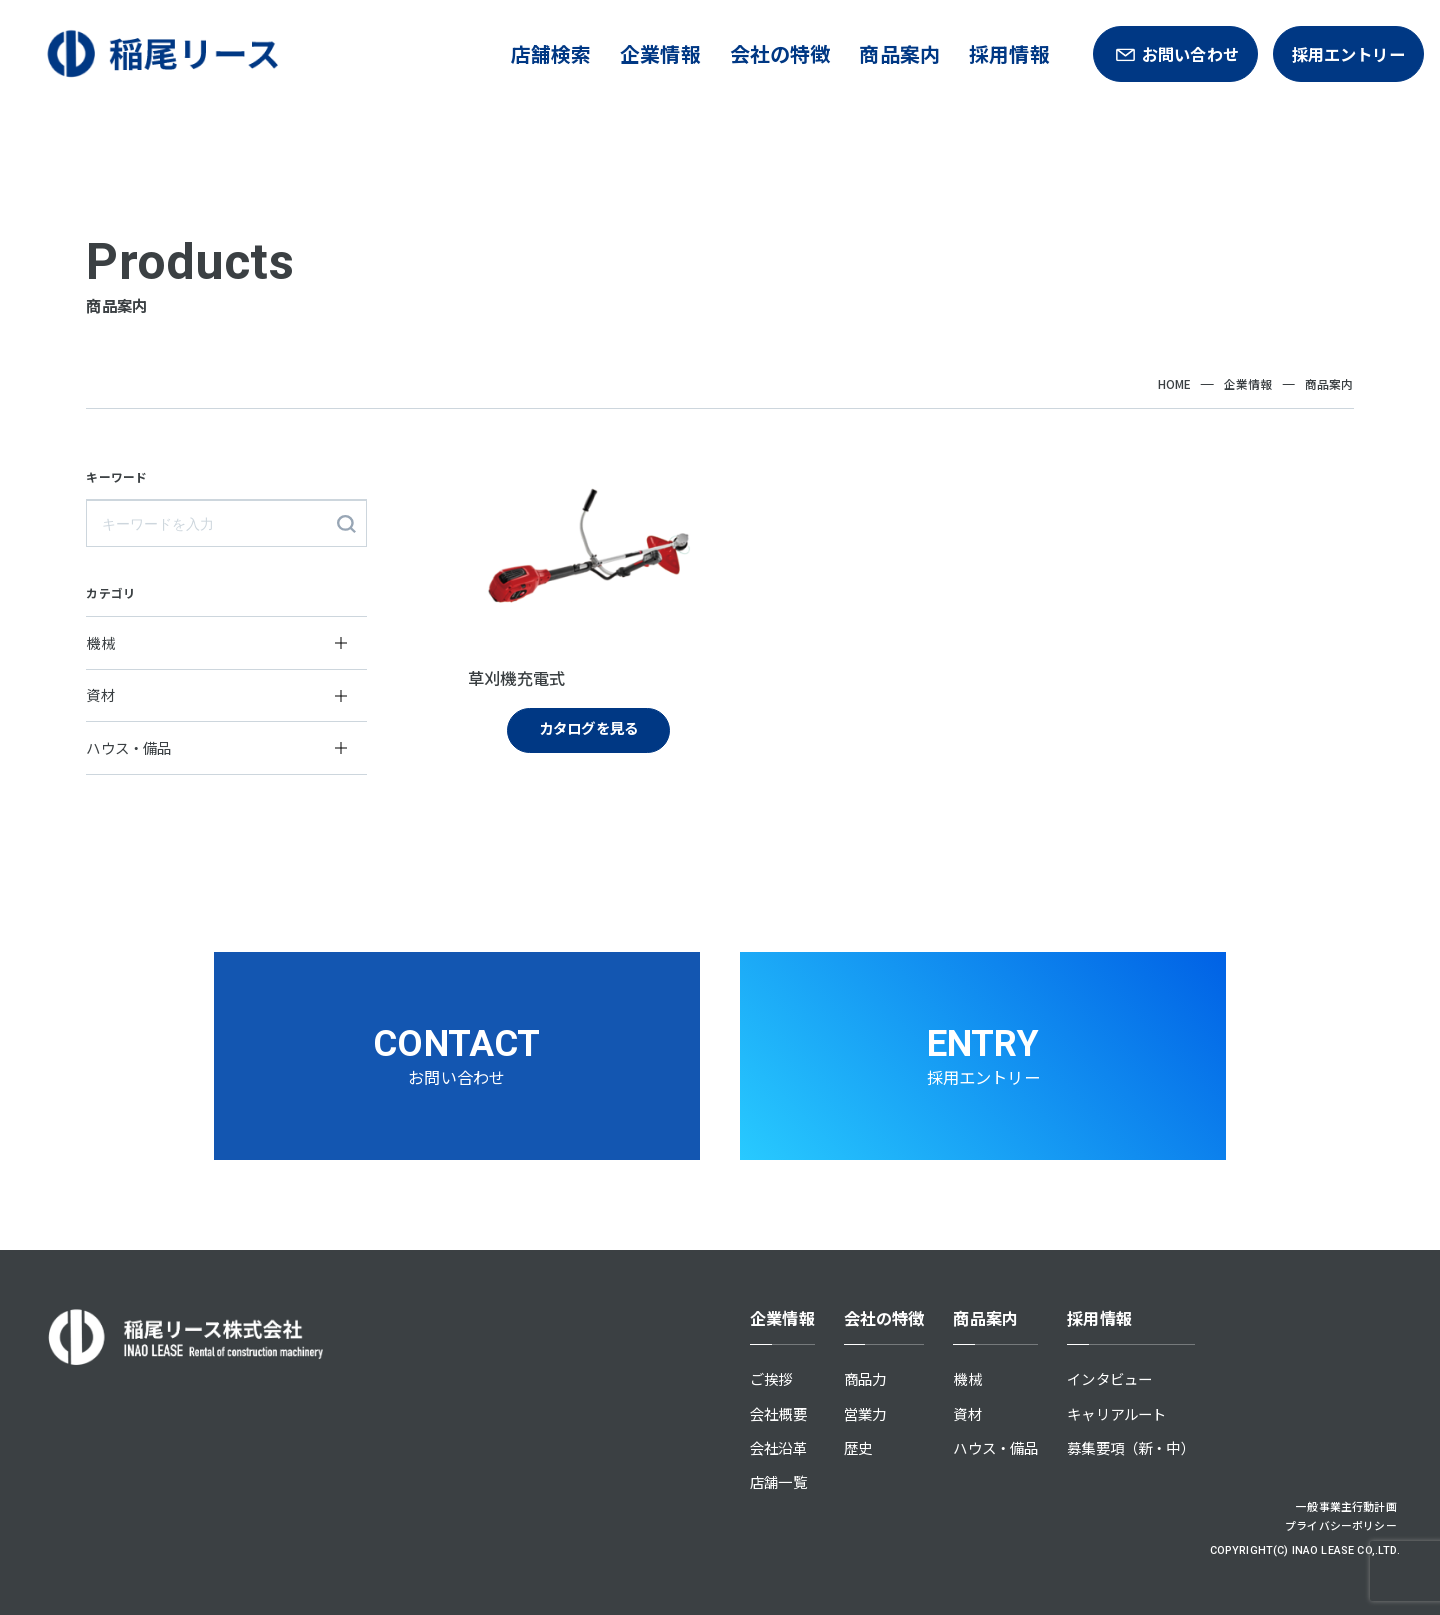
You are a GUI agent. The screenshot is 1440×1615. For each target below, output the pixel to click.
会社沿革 (778, 1447)
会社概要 (778, 1413)
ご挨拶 (771, 1378)
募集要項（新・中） (1130, 1447)
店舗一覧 (778, 1481)
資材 (967, 1413)
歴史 (858, 1447)
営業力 (865, 1413)
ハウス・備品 (995, 1447)
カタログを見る (588, 727)
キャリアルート (1116, 1413)
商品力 (865, 1378)
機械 (967, 1378)
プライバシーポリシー (1341, 1525)
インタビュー (1109, 1378)
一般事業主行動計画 (1346, 1506)
